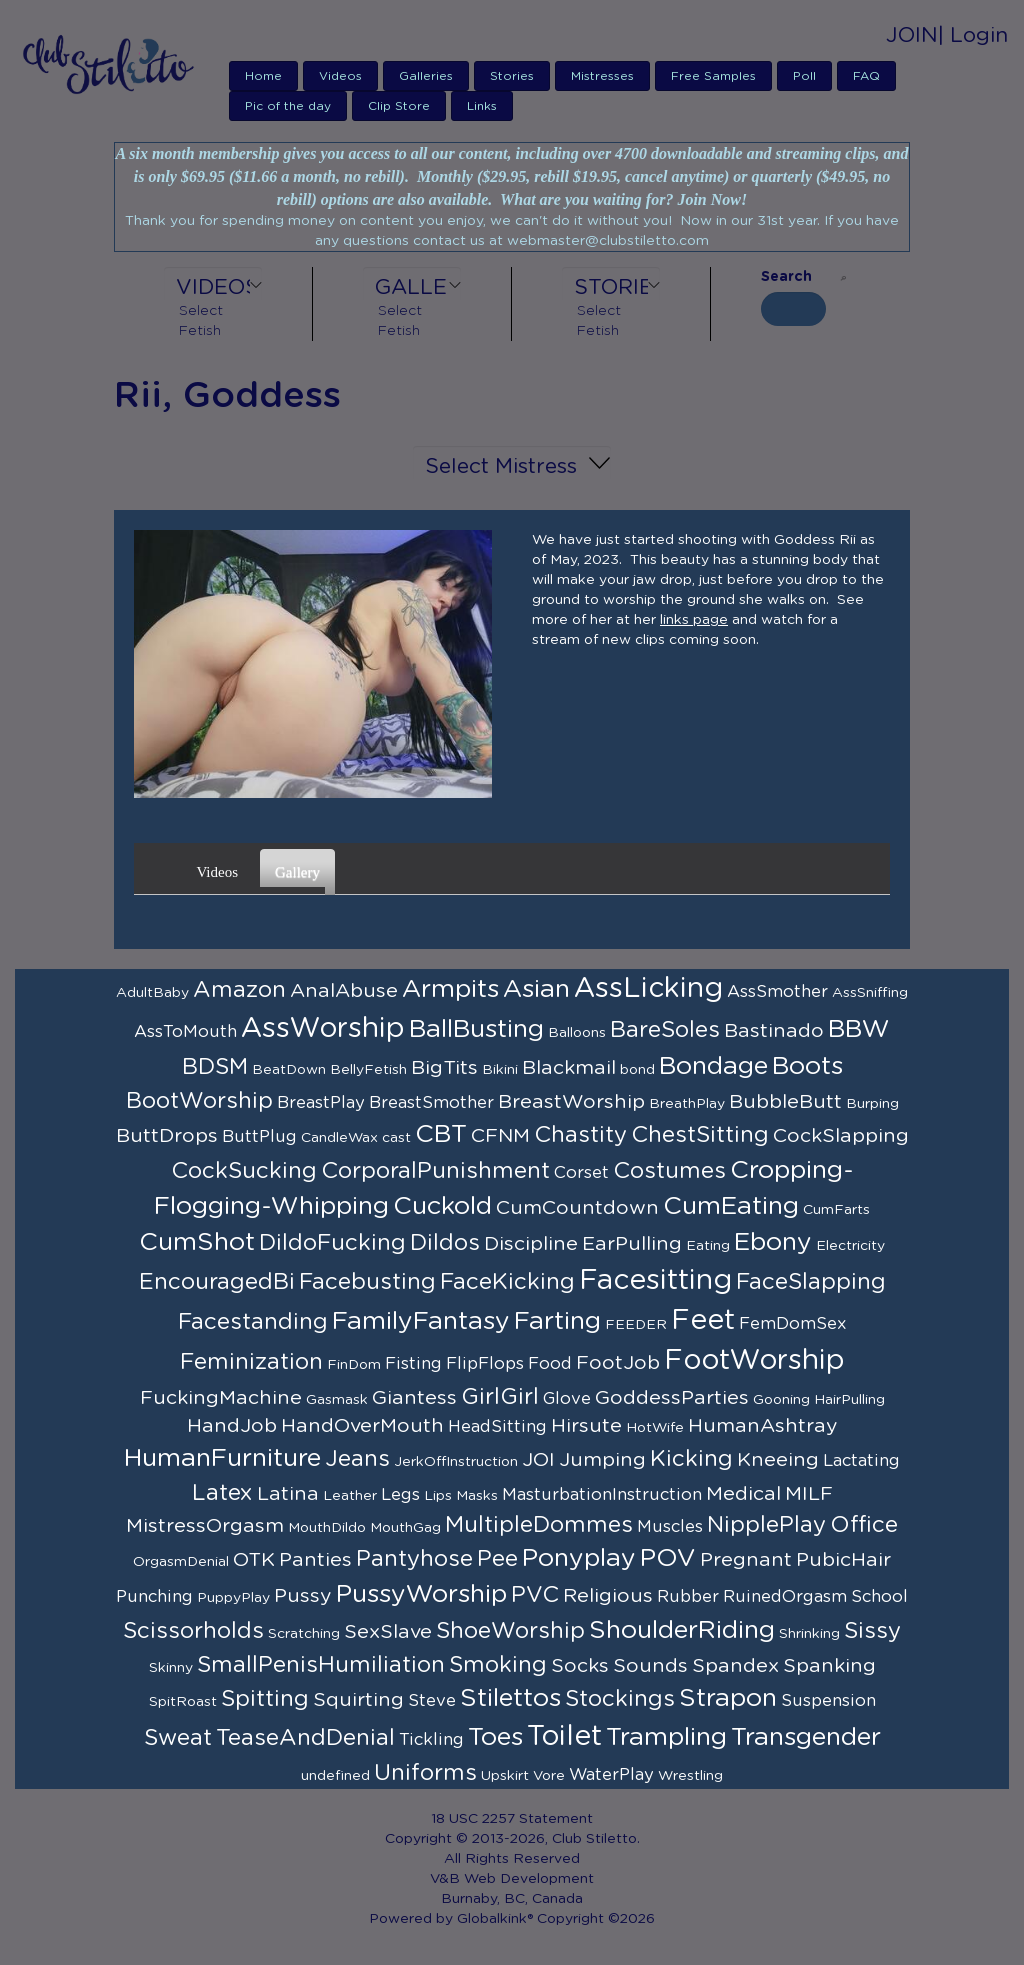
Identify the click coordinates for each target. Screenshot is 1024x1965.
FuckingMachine (221, 1398)
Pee (497, 1559)
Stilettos (510, 1698)
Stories (512, 76)
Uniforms (425, 1773)
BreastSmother (431, 1103)
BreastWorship (571, 1102)
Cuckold (442, 1206)
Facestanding (253, 1322)
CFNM (500, 1136)
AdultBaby (152, 993)
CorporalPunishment (435, 1171)
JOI (538, 1460)
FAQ (866, 76)
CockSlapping (841, 1136)
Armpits (450, 989)
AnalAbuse (344, 991)
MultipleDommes (539, 1525)
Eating (708, 1246)
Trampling (666, 1737)
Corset (581, 1173)
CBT (441, 1134)
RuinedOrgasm (785, 1597)
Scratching (304, 1634)
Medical (743, 1494)
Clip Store (399, 106)
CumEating (731, 1206)
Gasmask (337, 1400)
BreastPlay (321, 1103)
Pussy (303, 1596)
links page (694, 620)
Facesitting (655, 1281)
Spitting (265, 1699)
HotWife (655, 1428)
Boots (807, 1066)
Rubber (688, 1597)
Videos (340, 76)
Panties (315, 1560)
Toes (495, 1737)
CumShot (197, 1242)
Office (864, 1525)
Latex (222, 1493)
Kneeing (778, 1460)
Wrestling (690, 1776)
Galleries (426, 76)
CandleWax (339, 1138)
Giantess (414, 1398)
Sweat (178, 1738)
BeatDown (289, 1070)
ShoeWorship (510, 1631)
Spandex (735, 1666)
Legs (400, 1495)
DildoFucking (332, 1243)
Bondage (713, 1066)
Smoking (498, 1665)
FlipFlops (485, 1364)
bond (637, 1070)
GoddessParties (672, 1398)
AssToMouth (185, 1032)
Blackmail (569, 1068)
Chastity (580, 1135)
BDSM (215, 1067)
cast (396, 1138)
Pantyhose (414, 1559)
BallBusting (476, 1029)
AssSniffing (870, 993)
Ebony (773, 1242)
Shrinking (809, 1634)
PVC (535, 1595)
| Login (973, 35)
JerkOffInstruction (456, 1462)
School (879, 1597)
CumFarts (836, 1210)
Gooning (781, 1400)
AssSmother (777, 992)
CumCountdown (577, 1208)
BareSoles (665, 1030)
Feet (703, 1321)
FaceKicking (507, 1282)
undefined (335, 1776)
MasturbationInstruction (602, 1495)
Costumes (669, 1171)
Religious (608, 1596)
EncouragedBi (217, 1282)
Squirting (358, 1700)
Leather (350, 1496)
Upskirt (505, 1776)
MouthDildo (327, 1528)
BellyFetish (368, 1070)
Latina (288, 1494)
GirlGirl (500, 1397)
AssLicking (648, 989)
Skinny (171, 1668)
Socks (580, 1666)
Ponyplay (579, 1558)
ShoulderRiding (682, 1630)
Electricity (850, 1246)
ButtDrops (167, 1136)
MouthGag (405, 1528)
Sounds (650, 1666)
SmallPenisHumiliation (321, 1665)
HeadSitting (497, 1427)
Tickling (431, 1740)
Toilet (564, 1737)
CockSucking (244, 1171)
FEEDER (636, 1325)
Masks (477, 1496)
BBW (859, 1029)
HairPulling (849, 1400)
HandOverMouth (362, 1426)
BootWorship (199, 1101)
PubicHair (843, 1560)
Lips (438, 1496)
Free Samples (713, 76)
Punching (154, 1597)
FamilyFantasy (421, 1321)
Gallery (300, 865)
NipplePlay (766, 1525)
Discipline (531, 1244)
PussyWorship (421, 1594)
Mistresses (602, 76)
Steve (432, 1701)
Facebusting (367, 1282)
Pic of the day (288, 106)
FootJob (618, 1363)
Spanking (829, 1666)
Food (550, 1364)
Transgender (806, 1737)
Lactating (861, 1461)
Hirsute (586, 1426)
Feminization (251, 1362)
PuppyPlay (233, 1598)
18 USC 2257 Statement (512, 1819)
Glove (567, 1399)
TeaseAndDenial (305, 1738)
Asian (536, 989)
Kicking (691, 1459)
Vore (549, 1776)
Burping (872, 1104)
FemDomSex (793, 1324)
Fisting (413, 1364)
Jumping (602, 1460)
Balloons (577, 1033)
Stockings (620, 1699)
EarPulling (632, 1244)
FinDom (354, 1365)
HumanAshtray (763, 1426)
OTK (254, 1560)
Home (263, 76)
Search (786, 277)
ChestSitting (700, 1135)
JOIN (912, 35)
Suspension (828, 1701)
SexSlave (388, 1632)
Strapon (728, 1698)
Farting (557, 1321)
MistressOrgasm (205, 1526)
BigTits (444, 1068)
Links (482, 106)
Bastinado (774, 1031)
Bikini (500, 1070)
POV (668, 1558)
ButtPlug (259, 1137)
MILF (809, 1494)
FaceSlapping (811, 1282)
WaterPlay (611, 1775)
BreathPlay (687, 1104)
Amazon (239, 990)
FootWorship (754, 1361)
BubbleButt (785, 1102)
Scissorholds (193, 1631)
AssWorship (323, 1029)
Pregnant (746, 1560)
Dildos (445, 1243)
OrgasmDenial (181, 1562)
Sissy (872, 1631)
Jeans (357, 1459)
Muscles (670, 1527)
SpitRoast (183, 1702)
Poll (804, 76)
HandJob (232, 1426)
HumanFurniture (222, 1458)
